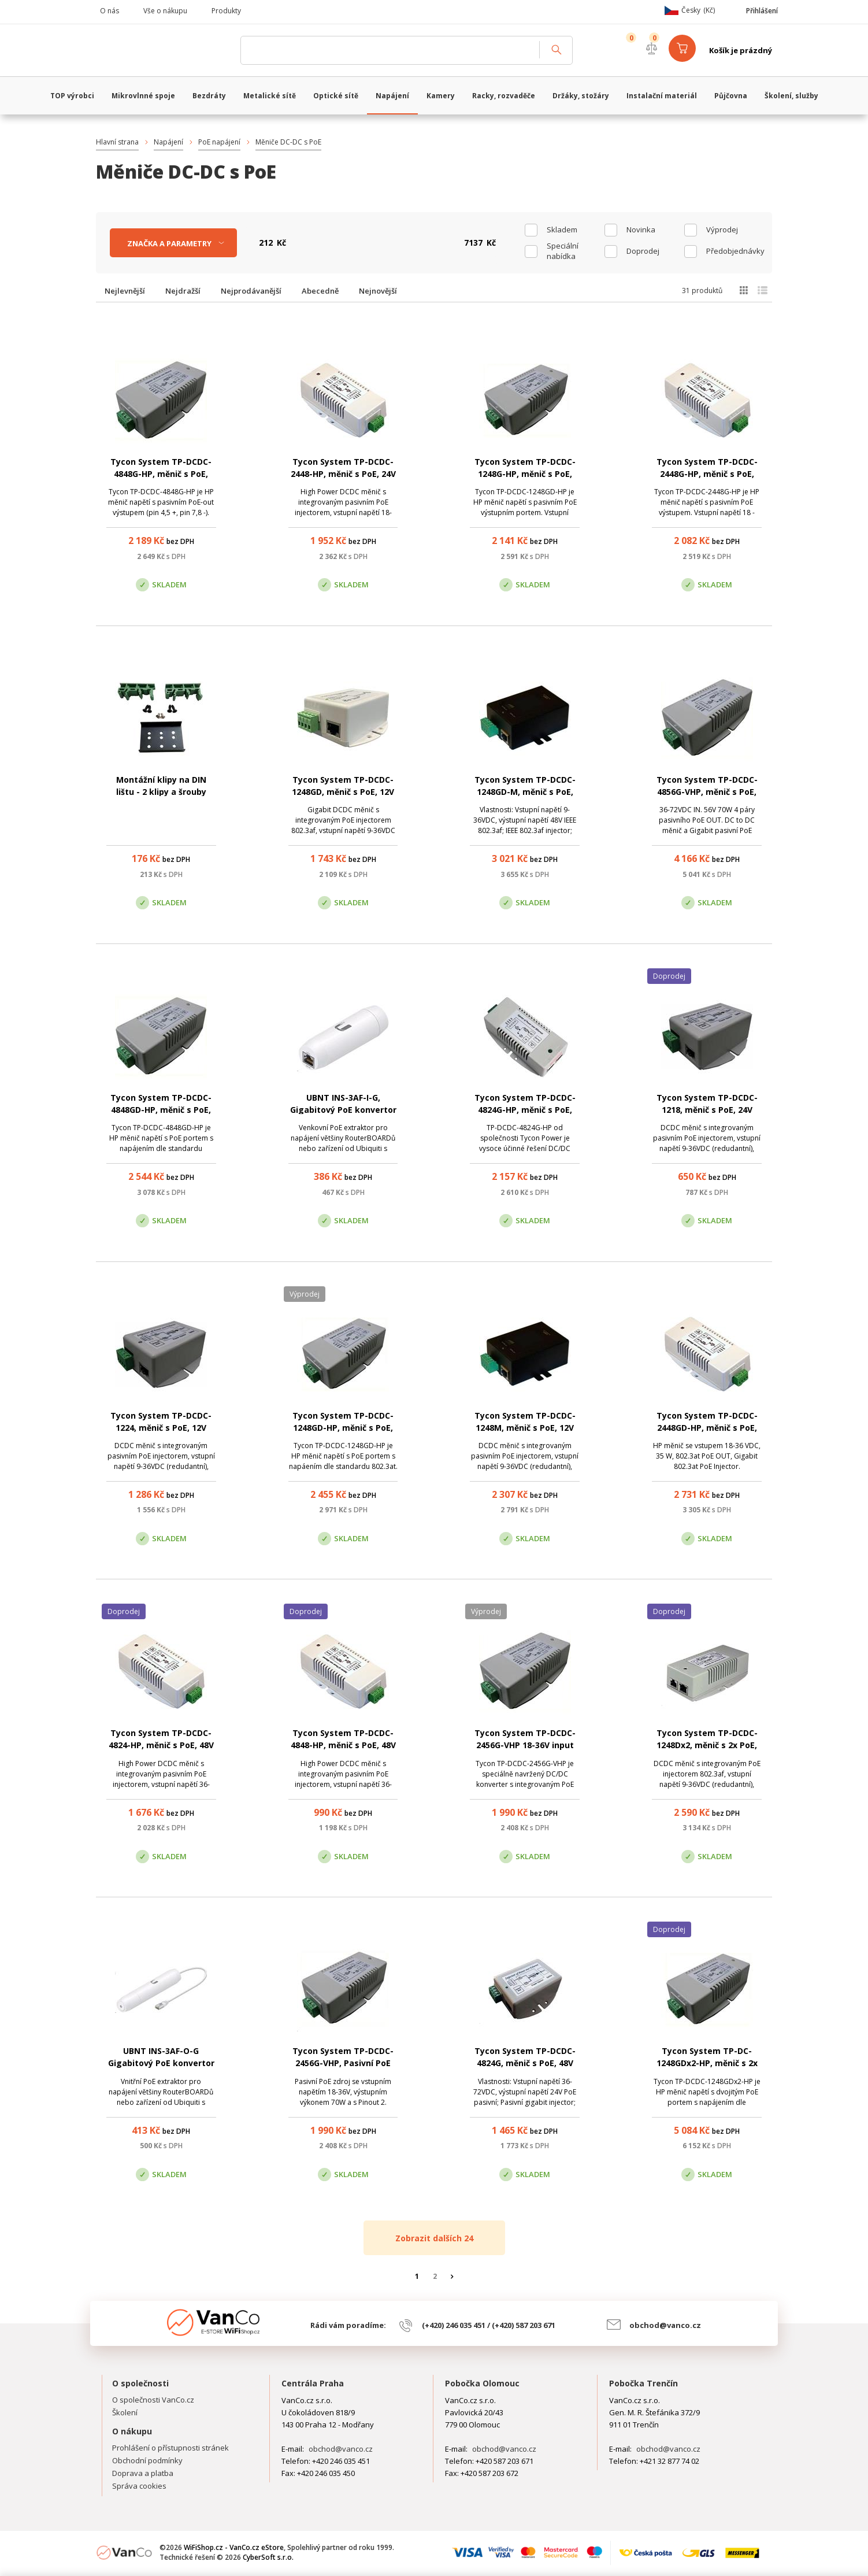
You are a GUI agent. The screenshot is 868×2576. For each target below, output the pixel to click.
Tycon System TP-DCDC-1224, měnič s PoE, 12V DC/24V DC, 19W (161, 1427)
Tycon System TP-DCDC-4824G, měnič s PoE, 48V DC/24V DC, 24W (525, 2063)
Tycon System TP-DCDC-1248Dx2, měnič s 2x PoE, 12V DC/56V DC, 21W (707, 1745)
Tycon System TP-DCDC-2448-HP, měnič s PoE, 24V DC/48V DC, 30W (343, 473)
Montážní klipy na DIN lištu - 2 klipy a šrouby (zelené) (161, 791)
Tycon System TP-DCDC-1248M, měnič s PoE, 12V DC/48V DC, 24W (525, 1427)
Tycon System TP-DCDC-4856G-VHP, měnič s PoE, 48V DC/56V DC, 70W (707, 791)
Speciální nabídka (562, 250)
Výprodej (722, 229)
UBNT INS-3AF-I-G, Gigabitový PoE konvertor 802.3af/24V (343, 1109)
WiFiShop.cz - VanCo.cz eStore (162, 50)
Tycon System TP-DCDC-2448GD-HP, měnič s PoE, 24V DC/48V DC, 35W (707, 1427)
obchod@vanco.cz (665, 2325)
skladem (562, 229)
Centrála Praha (312, 2383)
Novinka (640, 229)
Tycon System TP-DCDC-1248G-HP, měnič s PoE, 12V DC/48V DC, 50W (525, 473)
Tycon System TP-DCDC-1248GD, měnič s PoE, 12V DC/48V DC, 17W (343, 791)
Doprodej (642, 251)
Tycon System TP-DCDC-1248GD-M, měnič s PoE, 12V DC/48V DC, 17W (525, 791)
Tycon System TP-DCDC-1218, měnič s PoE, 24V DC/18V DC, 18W (707, 1109)
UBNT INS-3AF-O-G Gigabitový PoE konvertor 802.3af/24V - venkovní (161, 2063)
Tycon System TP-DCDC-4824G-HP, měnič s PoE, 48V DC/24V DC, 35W (525, 1109)
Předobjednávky (735, 251)
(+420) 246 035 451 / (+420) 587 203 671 (488, 2325)
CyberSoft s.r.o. (268, 2557)
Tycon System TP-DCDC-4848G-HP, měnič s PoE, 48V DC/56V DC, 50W (161, 473)
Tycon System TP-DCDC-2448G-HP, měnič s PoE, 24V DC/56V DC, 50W (707, 473)
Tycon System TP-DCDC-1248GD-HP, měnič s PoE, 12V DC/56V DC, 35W (343, 1427)
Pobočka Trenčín (643, 2383)
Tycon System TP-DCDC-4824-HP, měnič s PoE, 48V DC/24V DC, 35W (161, 1745)
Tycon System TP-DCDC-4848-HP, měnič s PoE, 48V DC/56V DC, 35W (343, 1745)
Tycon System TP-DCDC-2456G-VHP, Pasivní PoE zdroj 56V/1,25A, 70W (343, 2063)
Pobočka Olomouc (482, 2383)
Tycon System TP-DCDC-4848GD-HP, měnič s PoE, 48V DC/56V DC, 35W (161, 1109)
